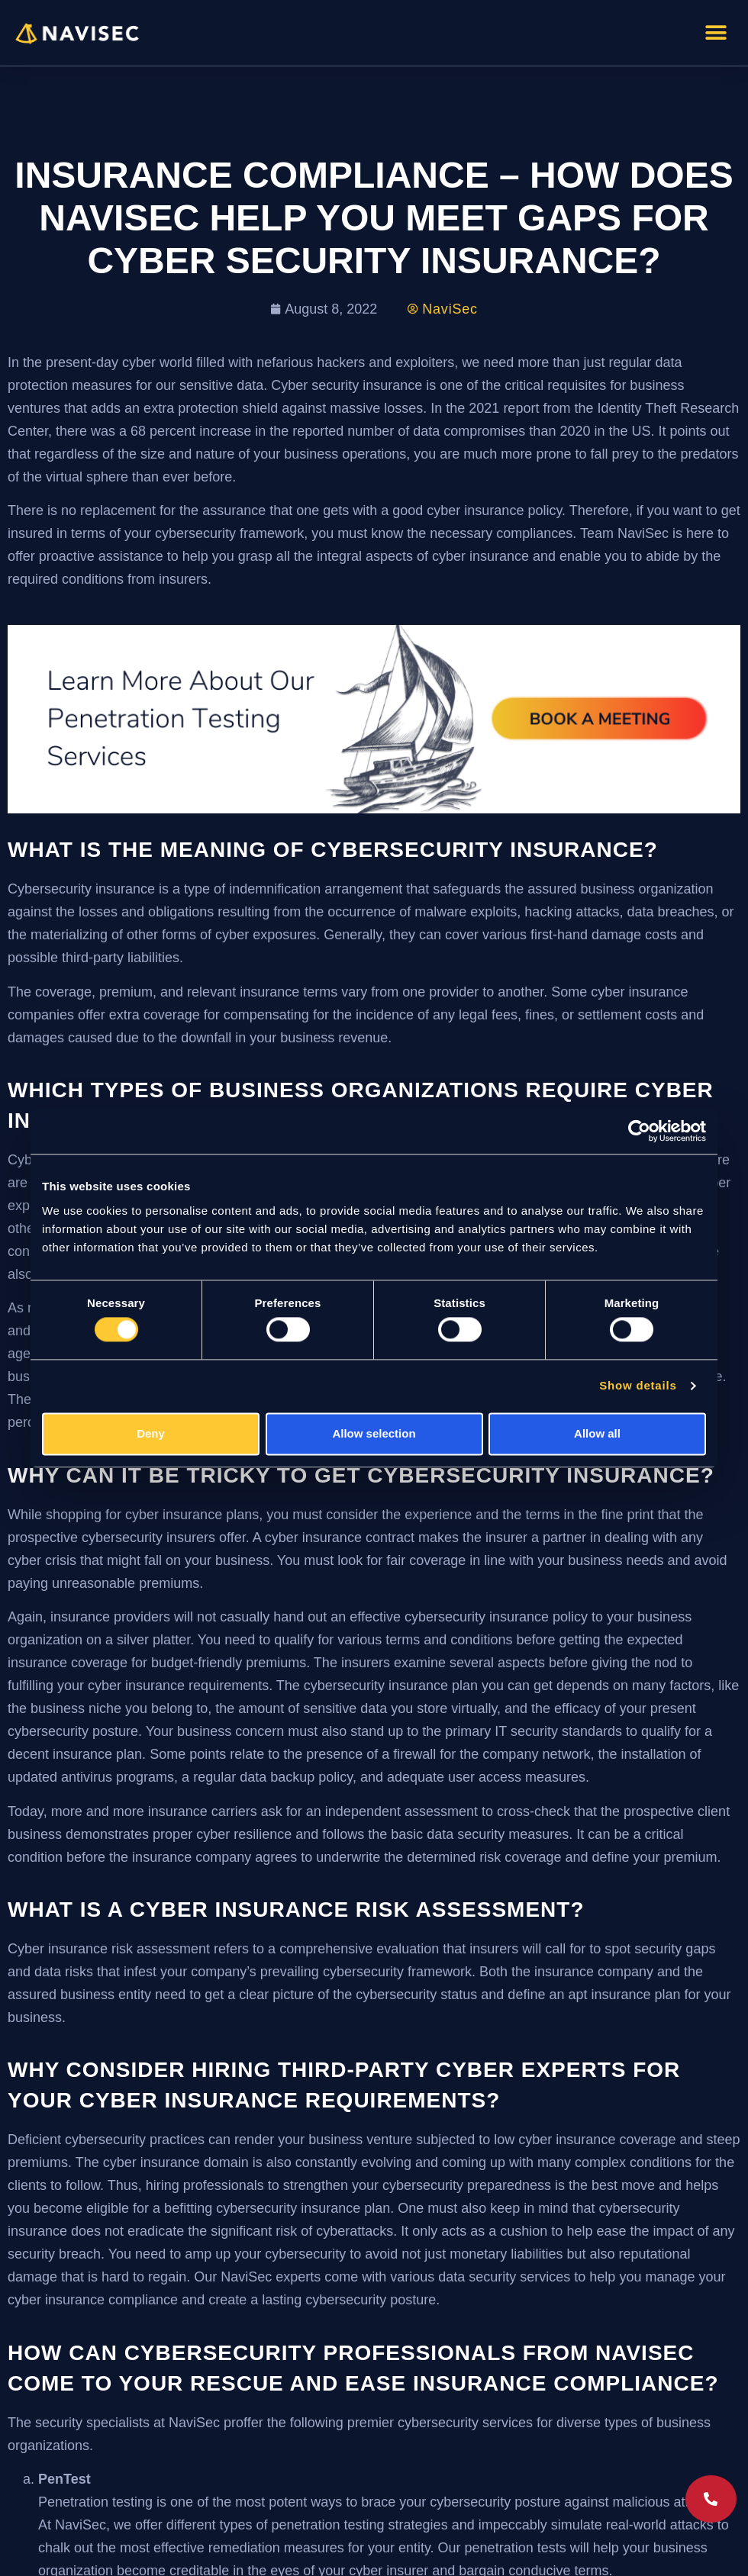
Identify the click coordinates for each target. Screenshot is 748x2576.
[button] (715, 32)
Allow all (597, 1433)
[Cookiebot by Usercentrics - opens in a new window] (639, 1130)
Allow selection (373, 1433)
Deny (151, 1433)
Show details (637, 1386)
